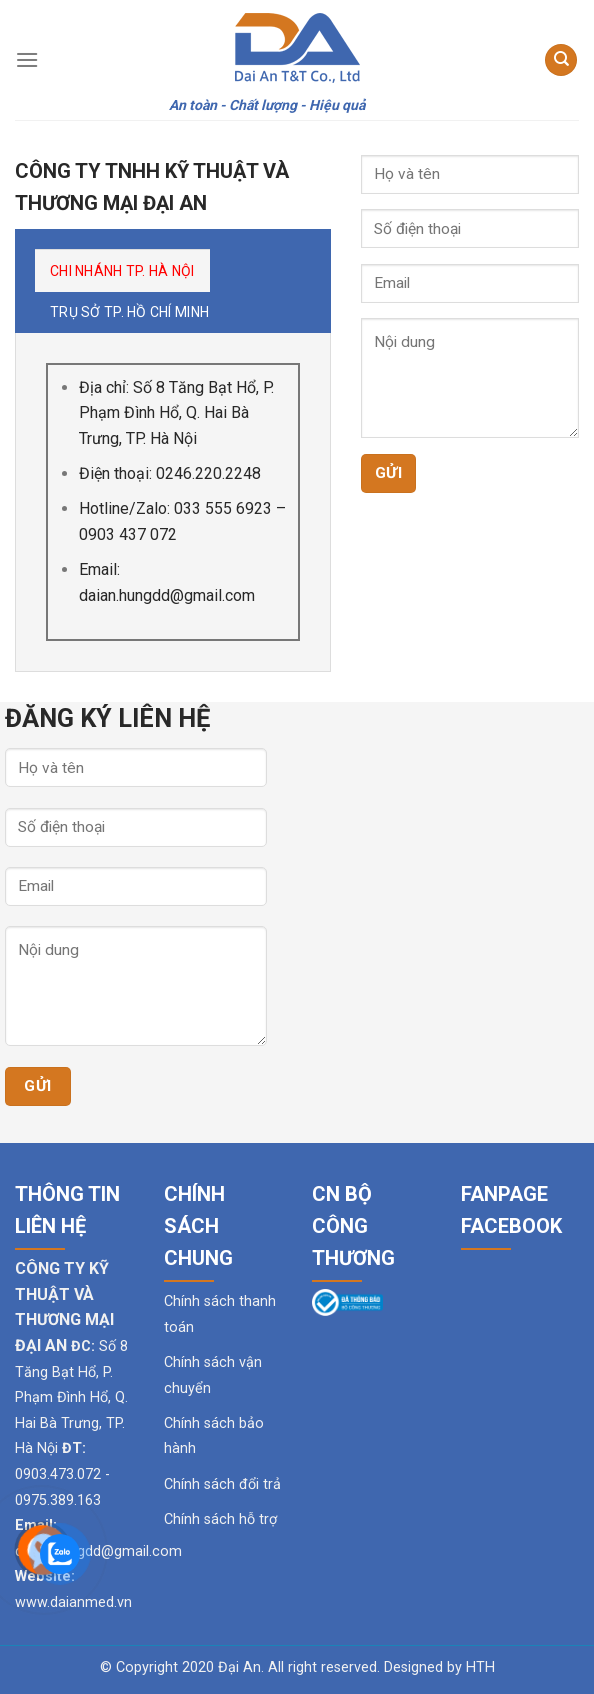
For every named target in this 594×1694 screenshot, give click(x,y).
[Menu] (27, 59)
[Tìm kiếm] (561, 60)
